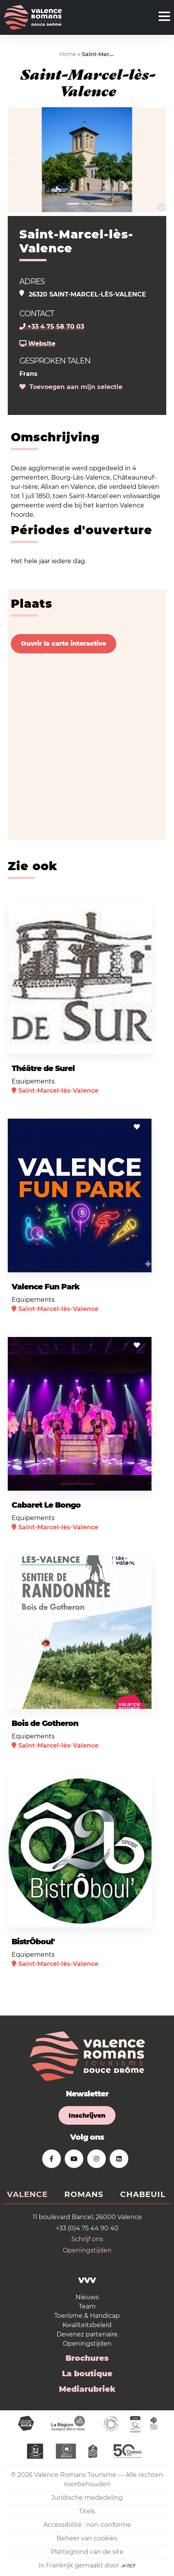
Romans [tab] (83, 2194)
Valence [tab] (27, 2194)
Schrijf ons (87, 2239)
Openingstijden (87, 2250)
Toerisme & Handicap (87, 2315)
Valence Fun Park (45, 1286)
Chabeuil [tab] (142, 2194)
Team (87, 2306)
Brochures (87, 2358)
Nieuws (87, 2297)
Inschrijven (87, 2115)
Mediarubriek (87, 2389)
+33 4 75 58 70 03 (51, 326)
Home (67, 54)
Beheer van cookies (87, 2538)
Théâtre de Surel (43, 1068)
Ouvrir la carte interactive (63, 643)
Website (37, 343)
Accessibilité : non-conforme (87, 2524)
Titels (87, 2511)
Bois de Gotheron (45, 1723)
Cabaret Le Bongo (46, 1505)
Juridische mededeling (87, 2497)
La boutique (87, 2373)
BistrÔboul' (33, 1941)
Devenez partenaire (87, 2334)
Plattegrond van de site (87, 2551)
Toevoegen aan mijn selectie (70, 387)
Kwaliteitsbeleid (87, 2325)
